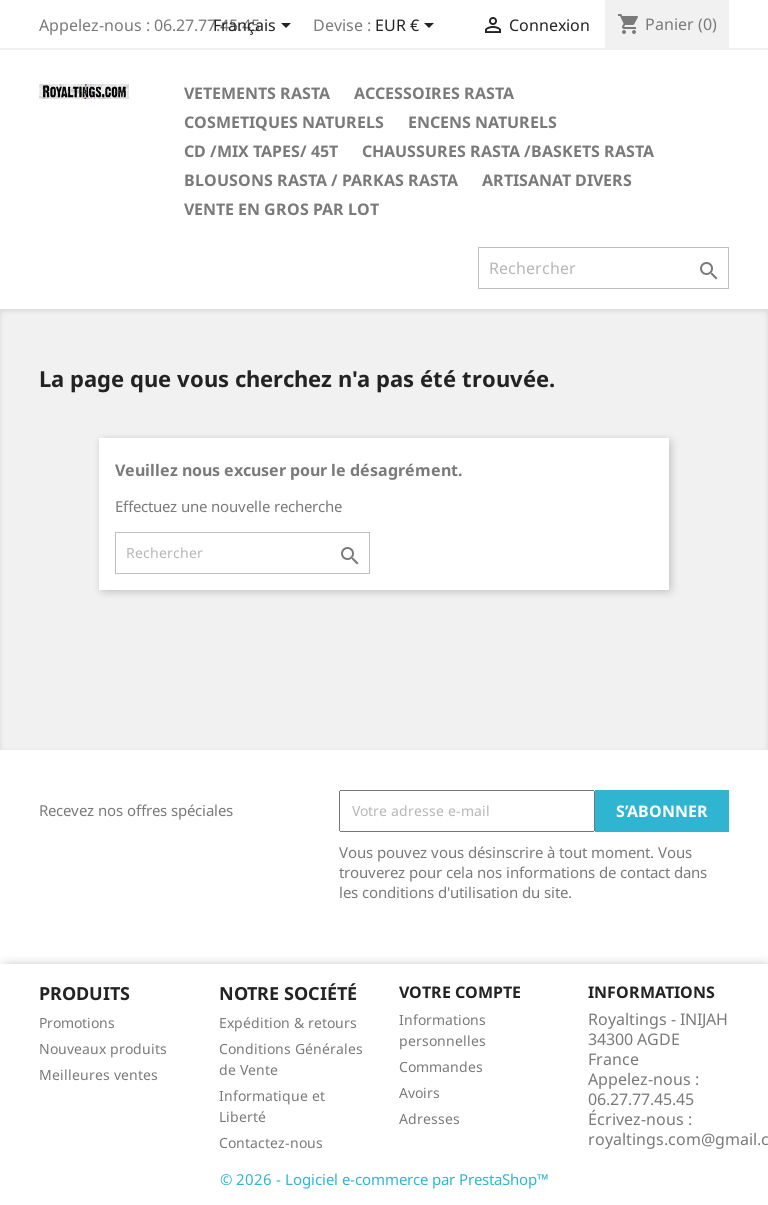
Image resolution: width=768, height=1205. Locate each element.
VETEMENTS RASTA (257, 93)
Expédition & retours (288, 1022)
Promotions (77, 1022)
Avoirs (419, 1092)
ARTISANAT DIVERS (557, 180)
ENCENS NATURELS (482, 122)
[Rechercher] (603, 268)
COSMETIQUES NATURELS (284, 122)
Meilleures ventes (98, 1074)
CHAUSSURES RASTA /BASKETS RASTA (508, 151)
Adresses (429, 1118)
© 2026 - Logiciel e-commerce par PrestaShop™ (384, 1179)
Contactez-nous (271, 1142)
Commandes (441, 1066)
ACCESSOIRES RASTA (434, 93)
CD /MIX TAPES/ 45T (261, 151)
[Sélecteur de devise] (408, 27)
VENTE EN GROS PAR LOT (281, 209)
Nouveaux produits (103, 1048)
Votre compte (460, 992)
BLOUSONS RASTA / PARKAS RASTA (321, 180)
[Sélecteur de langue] (255, 27)
